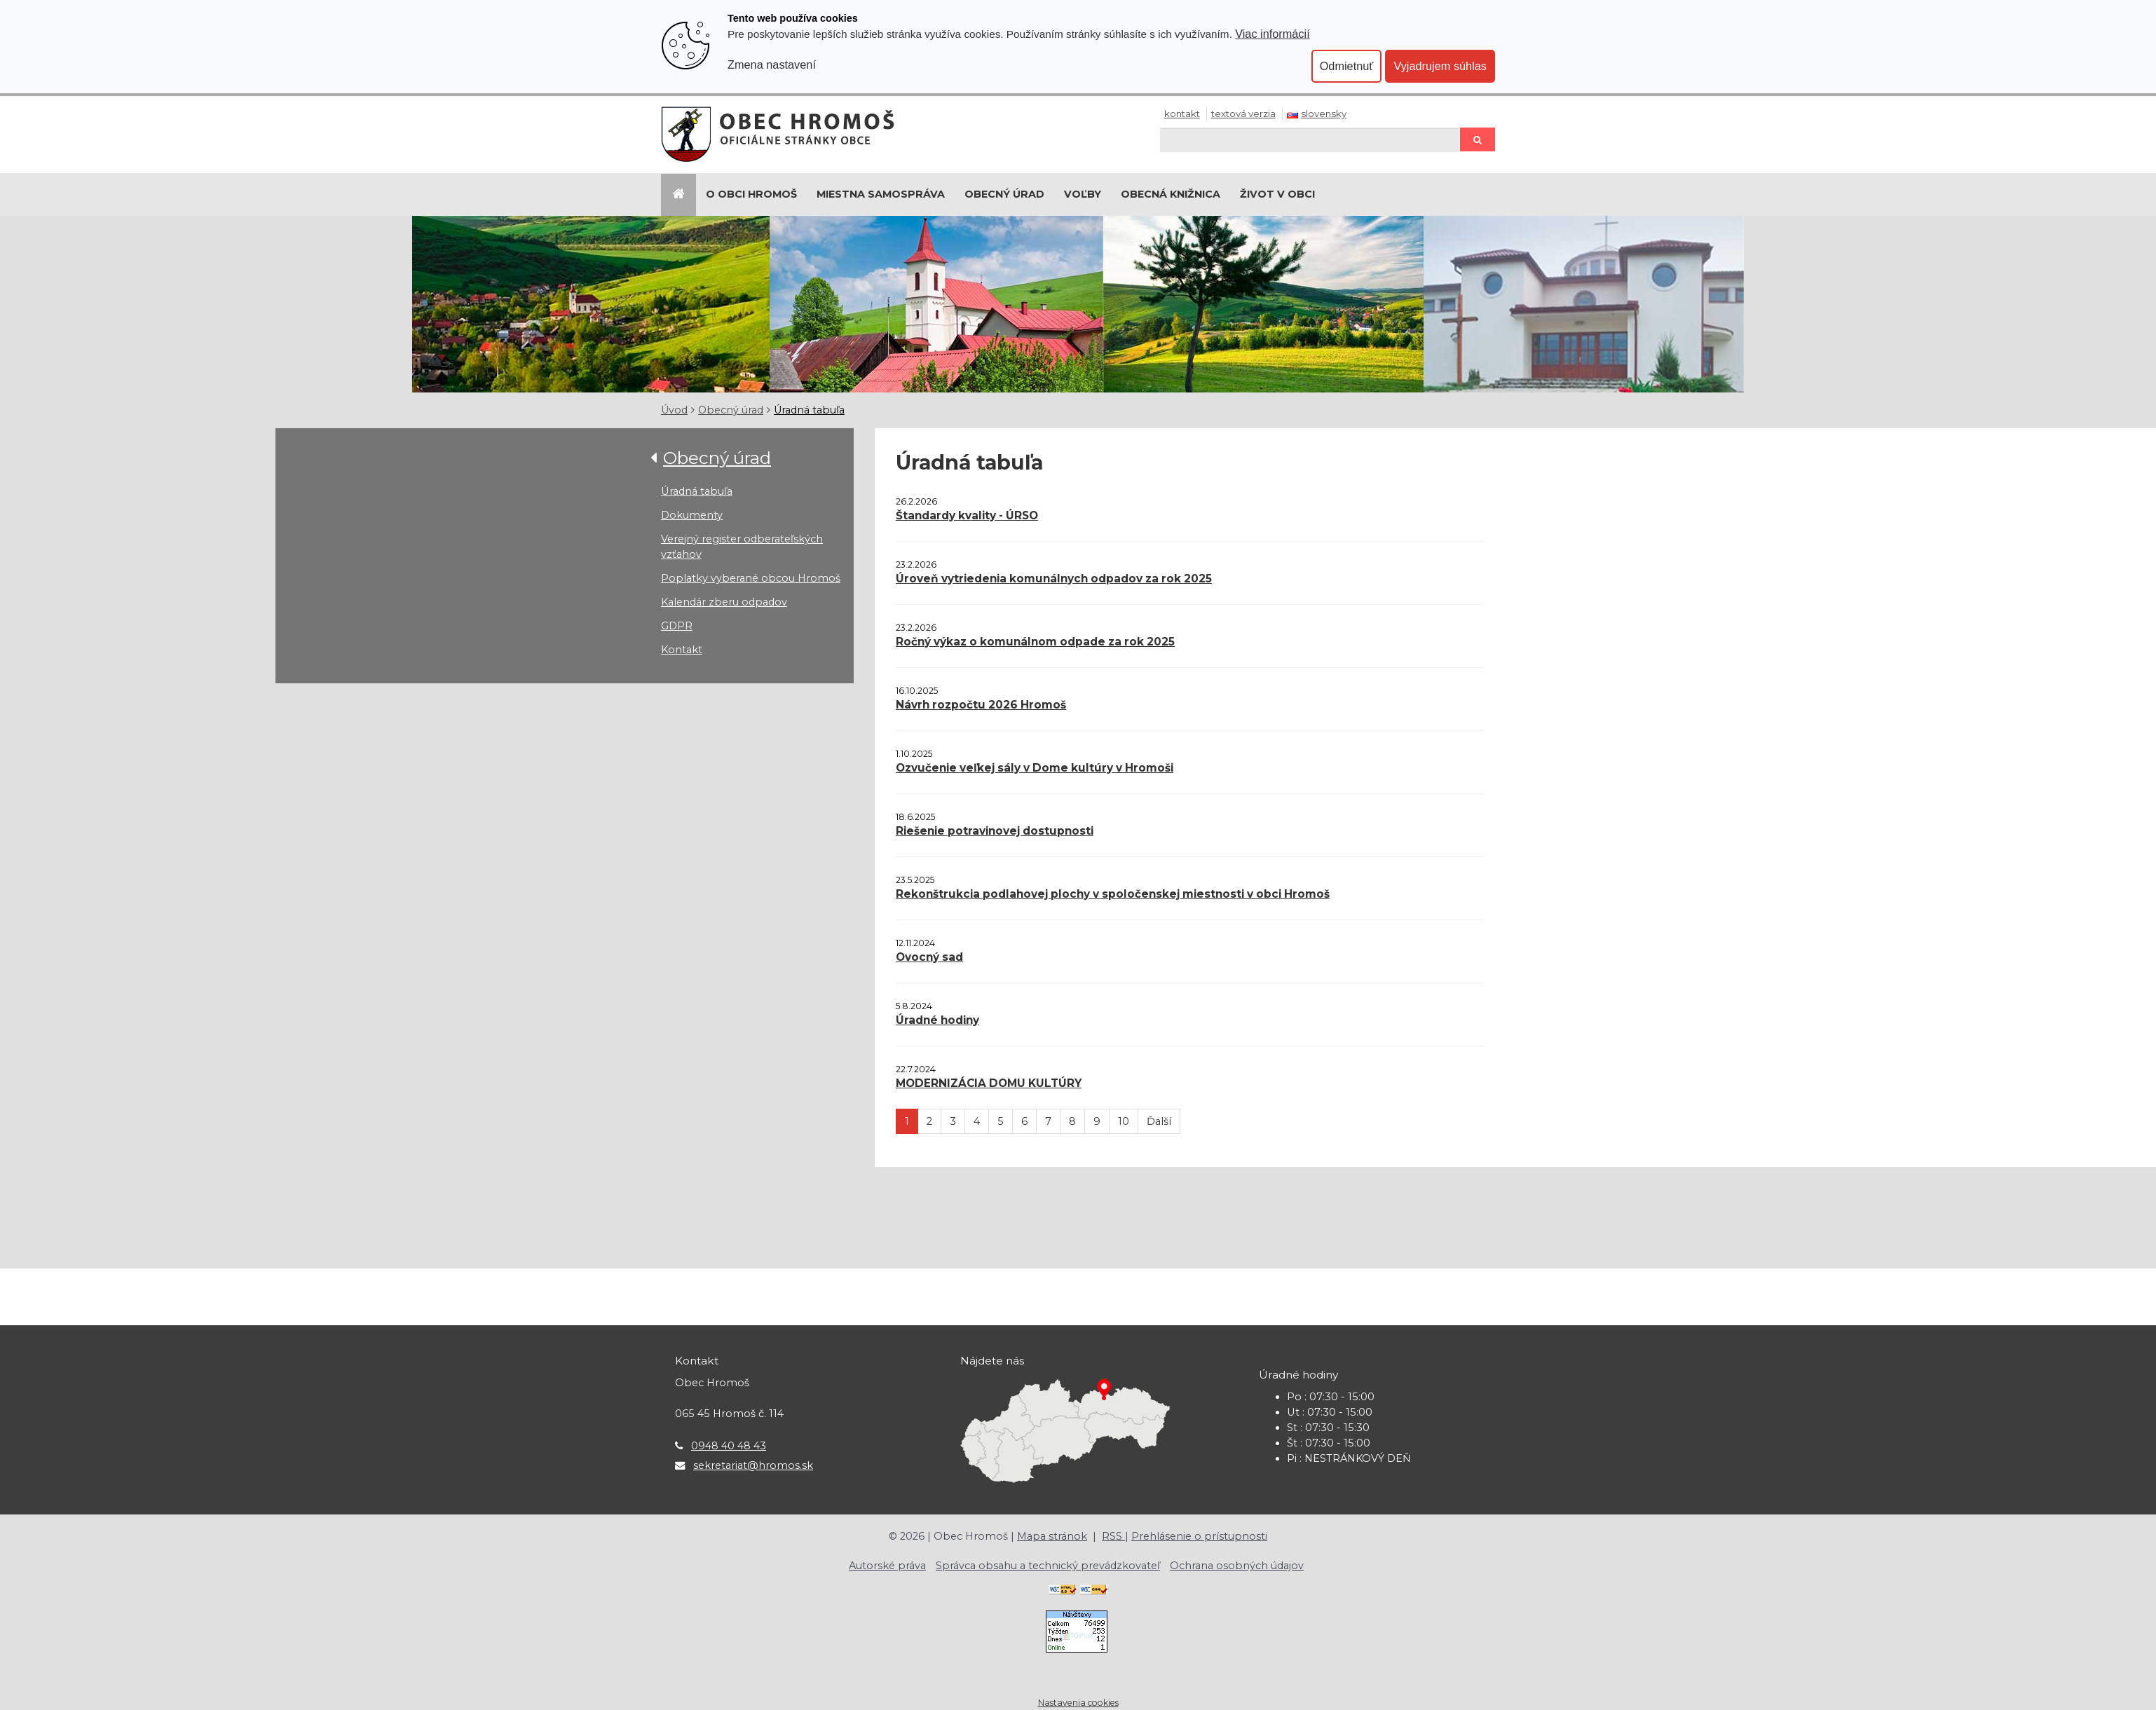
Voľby (1082, 194)
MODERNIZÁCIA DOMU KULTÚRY (989, 1083)
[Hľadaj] (1309, 140)
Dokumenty (692, 515)
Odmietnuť (1347, 66)
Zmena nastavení (772, 64)
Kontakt (1182, 113)
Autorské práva (887, 1565)
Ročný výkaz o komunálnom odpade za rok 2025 (1035, 641)
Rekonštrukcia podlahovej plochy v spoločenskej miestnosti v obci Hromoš (1113, 894)
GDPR (676, 626)
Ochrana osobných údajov (1237, 1565)
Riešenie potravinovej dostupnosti (994, 830)
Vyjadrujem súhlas (1440, 66)
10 (1123, 1121)
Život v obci (1277, 194)
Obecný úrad (1004, 194)
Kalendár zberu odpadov (724, 602)
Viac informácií (1272, 33)
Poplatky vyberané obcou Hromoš (750, 578)
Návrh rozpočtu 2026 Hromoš (981, 704)
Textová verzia (1243, 113)
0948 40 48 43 (728, 1445)
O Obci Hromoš (751, 194)
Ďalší (1159, 1121)
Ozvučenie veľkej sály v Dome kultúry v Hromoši (1034, 767)
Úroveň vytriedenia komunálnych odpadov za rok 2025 (1054, 578)
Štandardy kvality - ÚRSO (967, 515)
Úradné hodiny (937, 1020)
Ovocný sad (929, 957)
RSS (1113, 1536)
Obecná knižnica (1170, 194)
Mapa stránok (1052, 1536)
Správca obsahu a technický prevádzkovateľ (1048, 1565)
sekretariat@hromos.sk (753, 1465)
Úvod (674, 410)
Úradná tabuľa (809, 410)
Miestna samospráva (881, 194)
